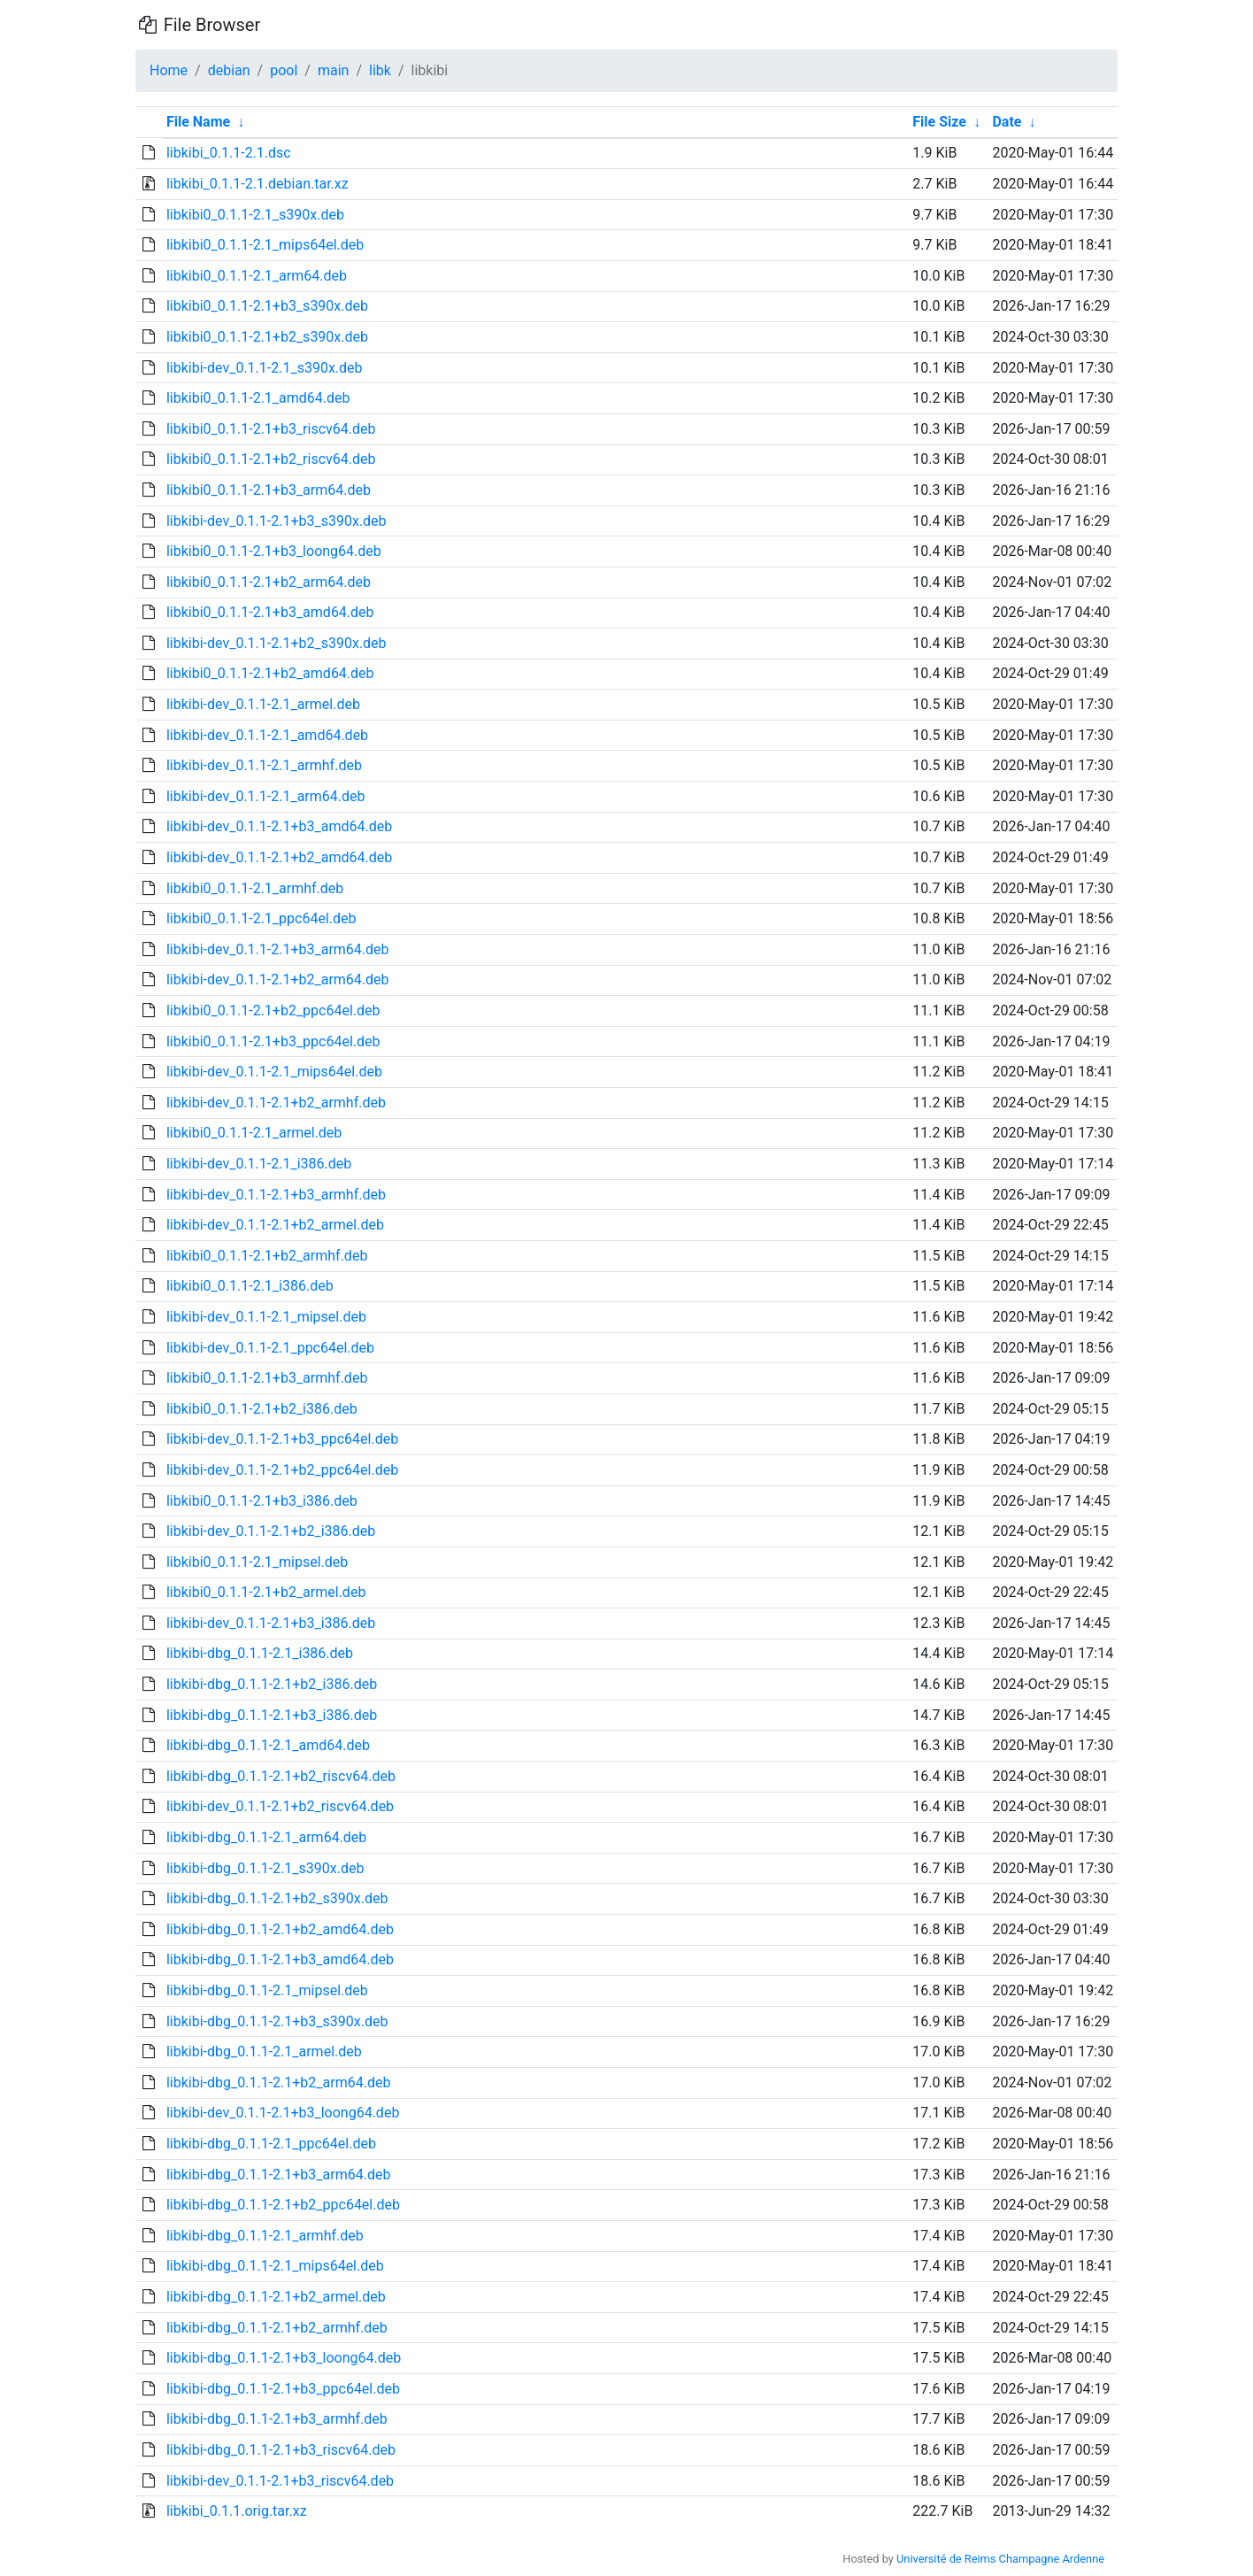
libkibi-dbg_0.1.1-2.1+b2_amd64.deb (280, 1929)
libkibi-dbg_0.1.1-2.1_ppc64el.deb (271, 2143)
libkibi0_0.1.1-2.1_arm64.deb (256, 275)
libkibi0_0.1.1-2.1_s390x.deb (255, 214)
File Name (198, 121)
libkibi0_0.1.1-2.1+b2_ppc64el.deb (273, 1010)
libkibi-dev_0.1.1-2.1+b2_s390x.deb (276, 643)
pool (283, 70)
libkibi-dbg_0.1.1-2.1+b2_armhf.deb (277, 2327)
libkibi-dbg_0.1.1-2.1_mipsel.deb (267, 1990)
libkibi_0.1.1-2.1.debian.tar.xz (257, 183)
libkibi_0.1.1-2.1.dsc (228, 152)
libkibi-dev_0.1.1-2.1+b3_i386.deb (270, 1623)
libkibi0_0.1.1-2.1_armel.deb (254, 1132)
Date (1006, 121)
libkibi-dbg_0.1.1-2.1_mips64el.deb (275, 2265)
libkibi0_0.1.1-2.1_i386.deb (250, 1285)
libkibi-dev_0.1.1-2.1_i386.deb (258, 1163)
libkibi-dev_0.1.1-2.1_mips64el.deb (274, 1071)
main (333, 70)
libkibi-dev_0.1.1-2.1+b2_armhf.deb (276, 1102)
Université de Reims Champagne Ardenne (1000, 2558)
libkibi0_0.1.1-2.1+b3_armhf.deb (266, 1377)
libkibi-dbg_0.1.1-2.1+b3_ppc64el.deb (283, 2388)
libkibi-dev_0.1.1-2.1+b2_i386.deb (270, 1531)
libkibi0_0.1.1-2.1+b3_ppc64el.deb (273, 1041)
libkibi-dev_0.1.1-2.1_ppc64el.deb (270, 1347)
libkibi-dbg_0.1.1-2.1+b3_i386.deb (271, 1715)
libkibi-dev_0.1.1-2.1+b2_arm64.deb (277, 979)
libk (380, 70)
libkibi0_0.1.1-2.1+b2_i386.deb (261, 1408)
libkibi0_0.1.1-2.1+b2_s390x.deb (267, 336)
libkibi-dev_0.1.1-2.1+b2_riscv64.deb (280, 1806)
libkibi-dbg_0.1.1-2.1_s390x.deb (265, 1868)
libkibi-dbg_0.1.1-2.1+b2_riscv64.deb (281, 1776)
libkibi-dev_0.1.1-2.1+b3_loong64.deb (282, 2112)
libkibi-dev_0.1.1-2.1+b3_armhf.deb (276, 1194)
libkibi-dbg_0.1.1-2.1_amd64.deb (268, 1745)
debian (229, 70)
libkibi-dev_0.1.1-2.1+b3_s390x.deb (276, 521)
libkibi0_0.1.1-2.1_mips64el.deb (265, 244)
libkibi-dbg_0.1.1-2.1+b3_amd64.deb (280, 1959)
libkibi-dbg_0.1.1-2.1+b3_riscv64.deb (281, 2449)
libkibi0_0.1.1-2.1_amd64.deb (258, 397)
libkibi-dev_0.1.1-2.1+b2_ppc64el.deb (282, 1470)
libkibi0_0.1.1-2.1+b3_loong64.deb (273, 551)
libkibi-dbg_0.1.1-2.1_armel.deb (264, 2051)
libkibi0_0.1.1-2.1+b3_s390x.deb (267, 305)
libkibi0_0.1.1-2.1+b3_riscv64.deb (271, 428)
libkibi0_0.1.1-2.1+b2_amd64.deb (270, 673)
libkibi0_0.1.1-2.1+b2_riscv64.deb (271, 459)
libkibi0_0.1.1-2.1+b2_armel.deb (265, 1592)
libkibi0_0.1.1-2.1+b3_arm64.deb (268, 490)
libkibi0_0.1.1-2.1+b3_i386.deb (261, 1500)
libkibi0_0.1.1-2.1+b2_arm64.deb (268, 582)
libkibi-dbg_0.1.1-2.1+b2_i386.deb (271, 1684)
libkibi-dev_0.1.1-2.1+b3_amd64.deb (279, 826)
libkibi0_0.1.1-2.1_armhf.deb (254, 888)
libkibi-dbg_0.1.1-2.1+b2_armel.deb (276, 2296)
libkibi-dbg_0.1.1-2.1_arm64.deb (266, 1837)
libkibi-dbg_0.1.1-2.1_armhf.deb (265, 2235)
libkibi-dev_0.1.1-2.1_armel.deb (263, 704)
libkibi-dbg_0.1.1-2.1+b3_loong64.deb (283, 2357)
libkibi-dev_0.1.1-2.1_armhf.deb (264, 765)
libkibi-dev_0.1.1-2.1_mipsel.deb (266, 1316)
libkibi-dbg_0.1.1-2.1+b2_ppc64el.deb (283, 2204)
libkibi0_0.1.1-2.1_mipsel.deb (257, 1562)
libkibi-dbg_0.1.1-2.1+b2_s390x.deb (277, 1898)
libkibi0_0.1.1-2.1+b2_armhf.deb (266, 1255)
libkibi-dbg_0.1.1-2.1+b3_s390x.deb (277, 2021)
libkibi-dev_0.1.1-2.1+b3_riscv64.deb (280, 2480)
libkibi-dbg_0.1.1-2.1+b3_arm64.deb (278, 2174)
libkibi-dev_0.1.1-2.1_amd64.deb (267, 735)
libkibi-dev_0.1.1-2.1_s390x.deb (264, 367)
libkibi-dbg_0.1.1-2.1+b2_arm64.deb (278, 2082)
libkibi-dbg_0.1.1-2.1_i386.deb (259, 1653)
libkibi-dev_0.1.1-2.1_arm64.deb (265, 796)
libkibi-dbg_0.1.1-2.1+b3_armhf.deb (277, 2418)
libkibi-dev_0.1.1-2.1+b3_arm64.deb (277, 949)
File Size (939, 121)
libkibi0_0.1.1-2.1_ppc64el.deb (261, 918)
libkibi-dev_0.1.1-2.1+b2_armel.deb (275, 1224)
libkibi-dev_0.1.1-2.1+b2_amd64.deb (279, 857)
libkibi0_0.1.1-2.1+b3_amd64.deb (270, 612)
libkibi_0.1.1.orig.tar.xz (236, 2511)
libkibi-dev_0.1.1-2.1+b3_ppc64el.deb (282, 1439)
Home (169, 70)
